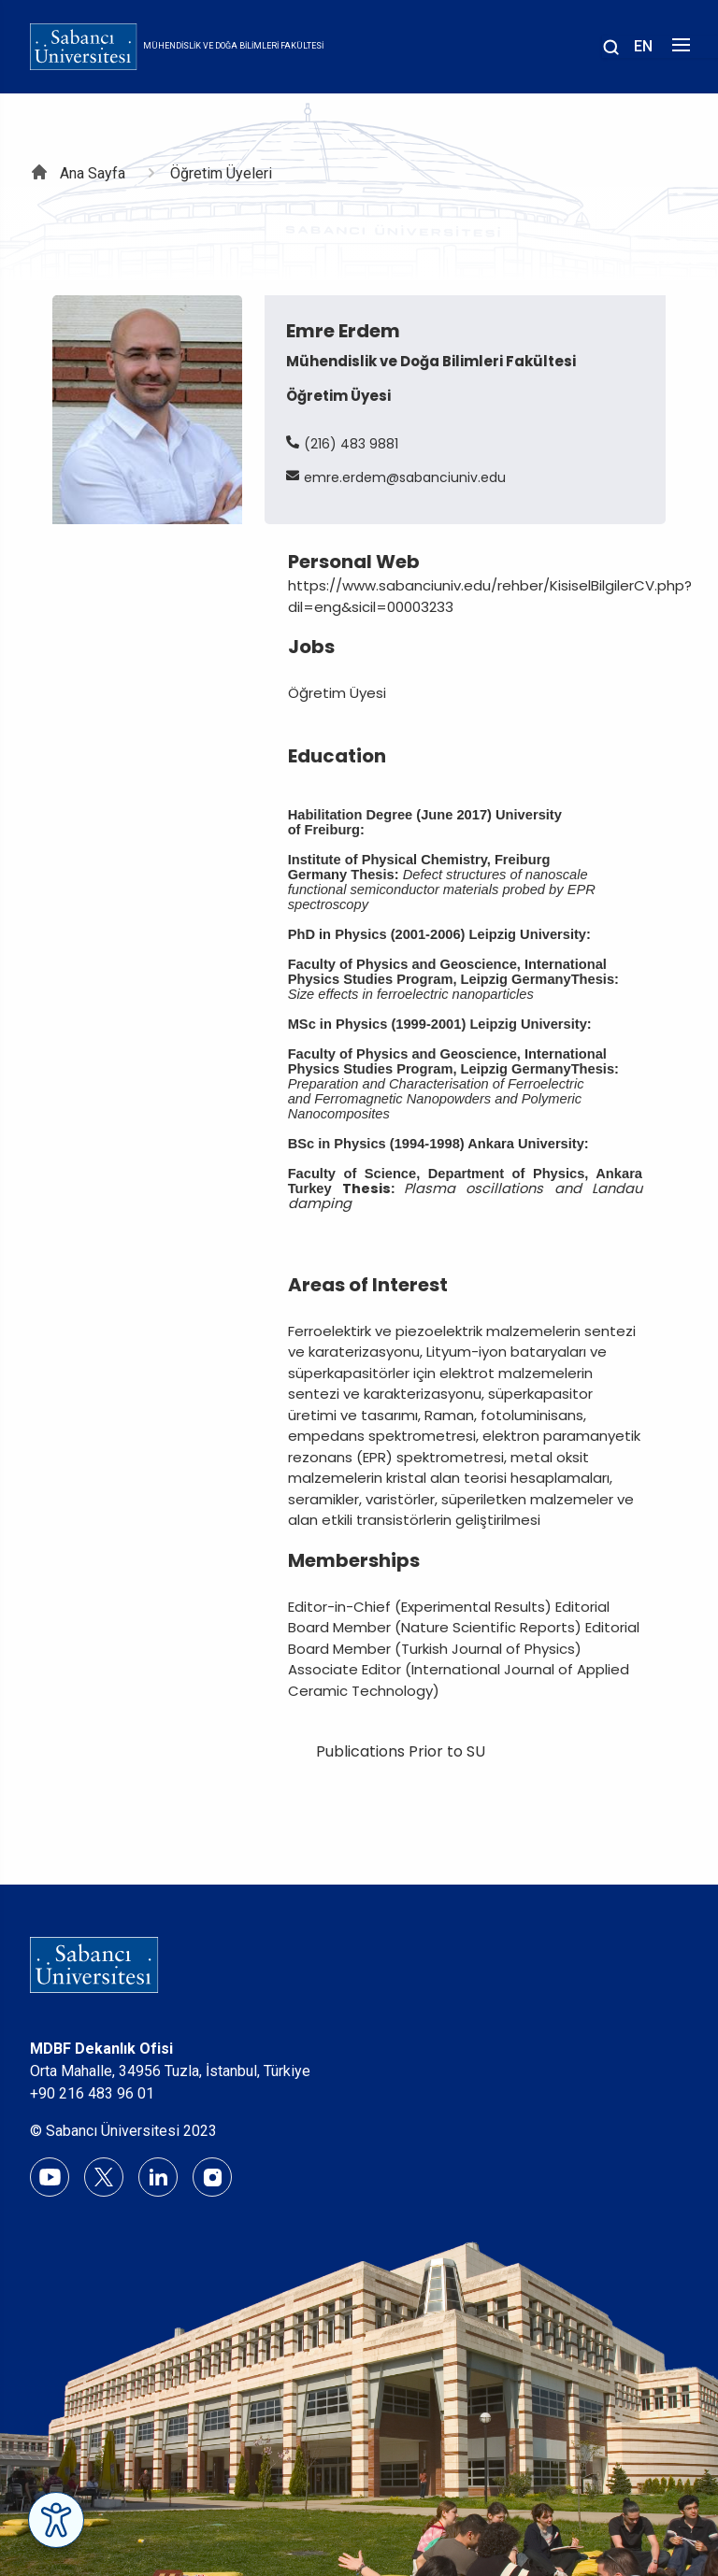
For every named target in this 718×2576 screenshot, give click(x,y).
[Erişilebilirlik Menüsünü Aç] (56, 2520)
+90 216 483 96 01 (92, 2093)
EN (643, 46)
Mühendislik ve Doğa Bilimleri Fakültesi (233, 45)
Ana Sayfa (92, 173)
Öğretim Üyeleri (221, 173)
